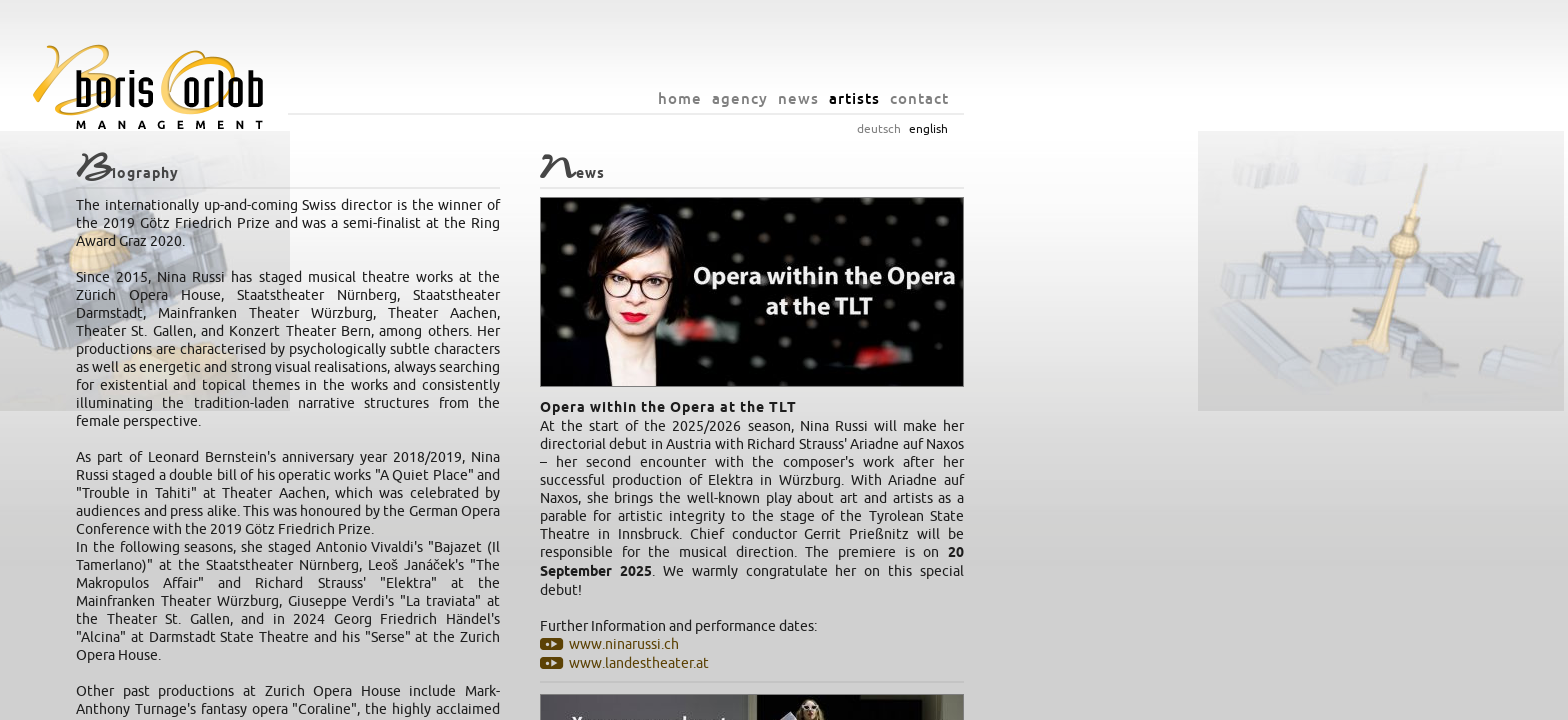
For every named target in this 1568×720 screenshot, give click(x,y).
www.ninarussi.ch (888, 644)
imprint (921, 700)
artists (1118, 98)
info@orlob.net (850, 700)
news (1062, 98)
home (944, 98)
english (1192, 129)
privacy (969, 700)
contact (1183, 98)
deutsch (1143, 129)
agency (1004, 98)
